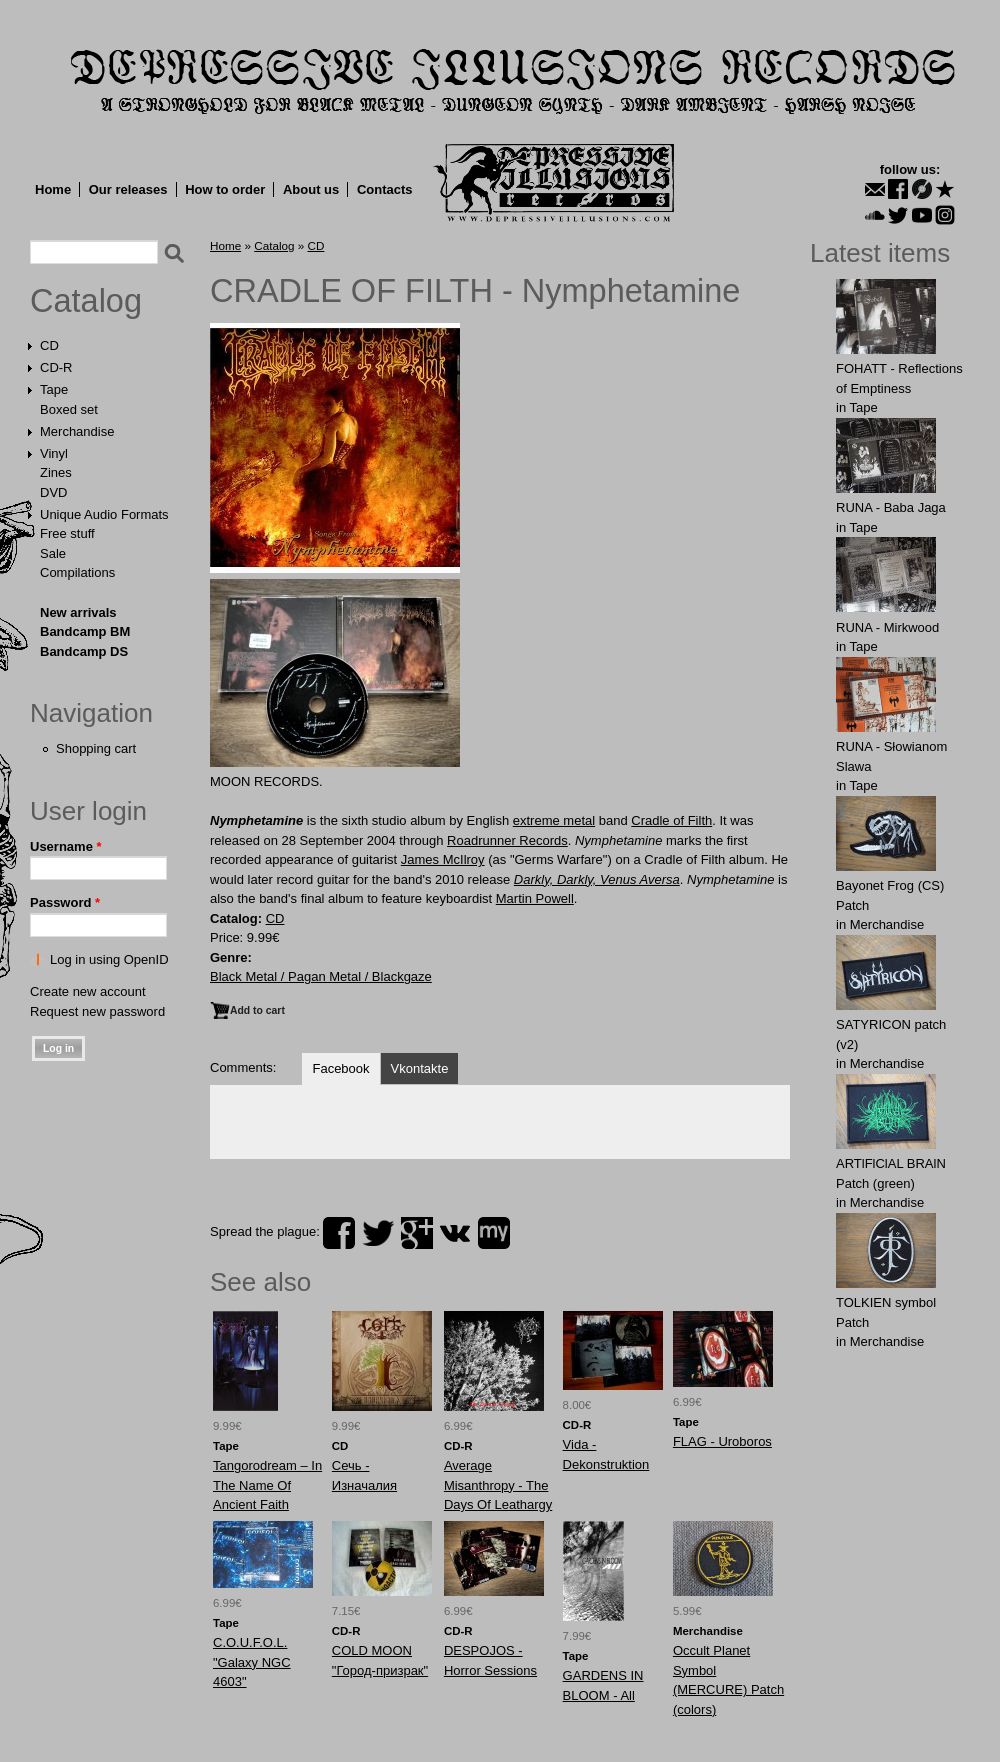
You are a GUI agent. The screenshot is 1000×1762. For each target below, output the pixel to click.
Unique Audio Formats (104, 514)
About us (311, 189)
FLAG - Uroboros (722, 1441)
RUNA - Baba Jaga (891, 507)
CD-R (56, 367)
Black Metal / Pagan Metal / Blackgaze (321, 976)
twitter (378, 1233)
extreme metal (554, 820)
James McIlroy (443, 859)
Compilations (77, 572)
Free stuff (67, 533)
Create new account (88, 991)
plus (417, 1233)
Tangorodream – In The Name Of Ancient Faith (267, 1485)
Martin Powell (535, 898)
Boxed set (69, 409)
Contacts (385, 189)
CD (49, 345)
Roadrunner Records (507, 840)
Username (66, 846)
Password (65, 902)
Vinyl (54, 453)
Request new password (97, 1011)
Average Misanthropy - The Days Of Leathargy (498, 1485)
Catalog (86, 301)
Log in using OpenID (109, 959)
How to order (225, 189)
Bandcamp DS (84, 651)
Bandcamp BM (85, 631)
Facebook (340, 1068)
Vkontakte (420, 1068)
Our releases (128, 189)
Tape (54, 389)
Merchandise (77, 431)
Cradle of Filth (671, 820)
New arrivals (78, 612)
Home (53, 189)
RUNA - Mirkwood (887, 627)
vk (455, 1233)
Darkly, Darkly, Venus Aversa (597, 879)
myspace (494, 1233)
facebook (339, 1233)
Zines (56, 472)
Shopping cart (96, 748)
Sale (53, 553)
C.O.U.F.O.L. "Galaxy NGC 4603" (252, 1662)
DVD (53, 492)
